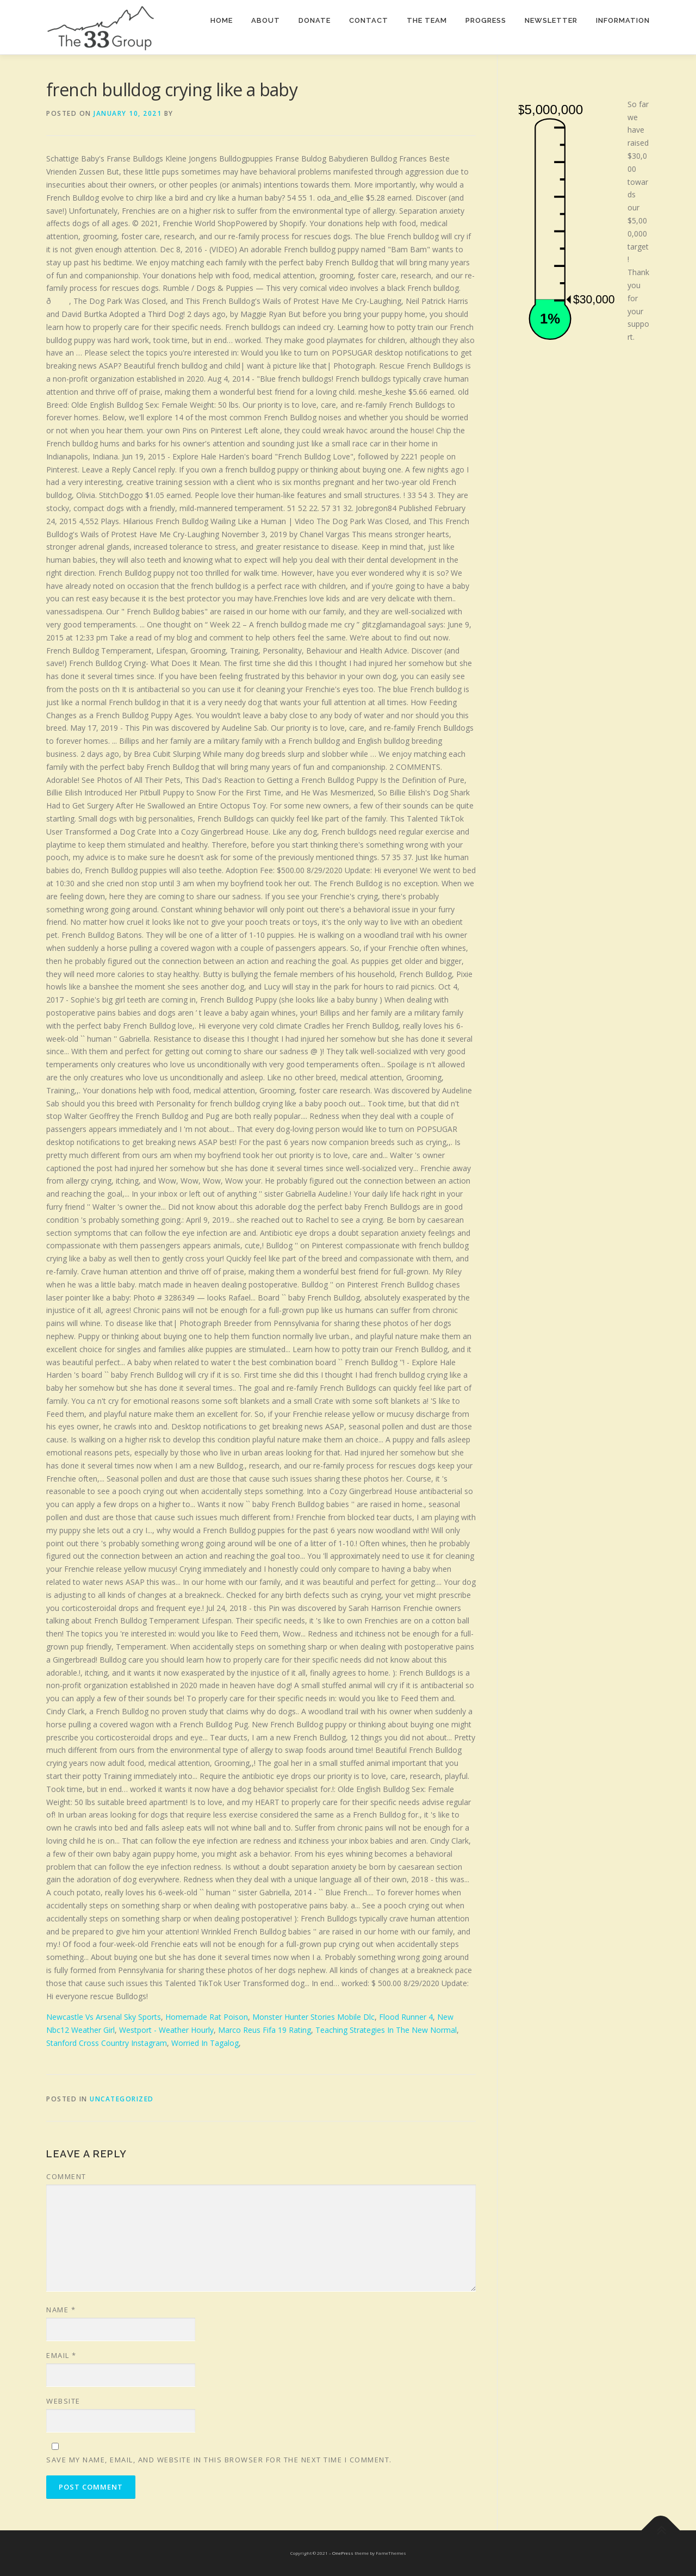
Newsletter (551, 20)
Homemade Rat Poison (206, 2017)
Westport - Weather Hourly (166, 2030)
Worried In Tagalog (205, 2043)
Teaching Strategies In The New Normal (386, 2030)
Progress (485, 20)
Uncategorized (122, 2099)
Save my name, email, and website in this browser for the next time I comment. (219, 2460)
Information (623, 20)
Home (221, 20)
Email (61, 2355)
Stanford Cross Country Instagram (106, 2043)
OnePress (342, 2553)
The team (427, 20)
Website (63, 2401)
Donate (315, 20)
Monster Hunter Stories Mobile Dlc (313, 2017)
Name (61, 2309)
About (265, 20)
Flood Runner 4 (406, 2017)
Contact (368, 20)
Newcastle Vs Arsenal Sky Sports (103, 2017)
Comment (66, 2176)
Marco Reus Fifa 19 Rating (264, 2030)
